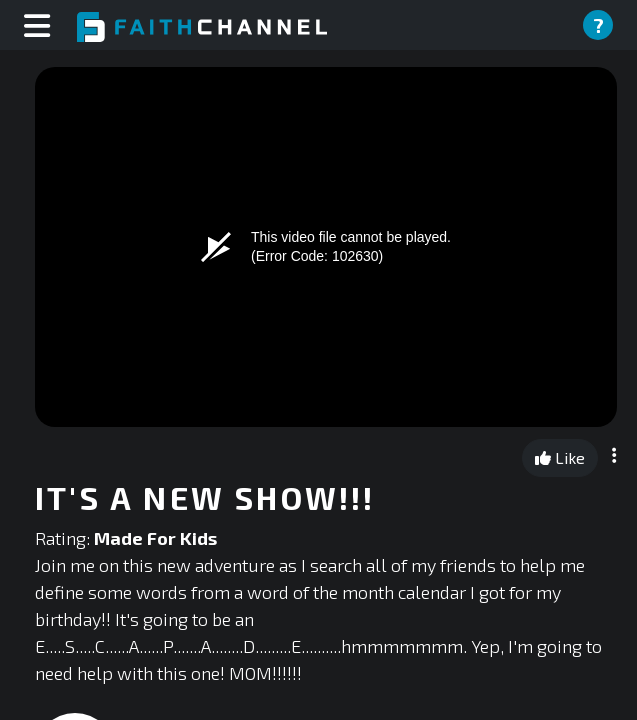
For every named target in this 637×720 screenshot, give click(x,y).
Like (560, 457)
